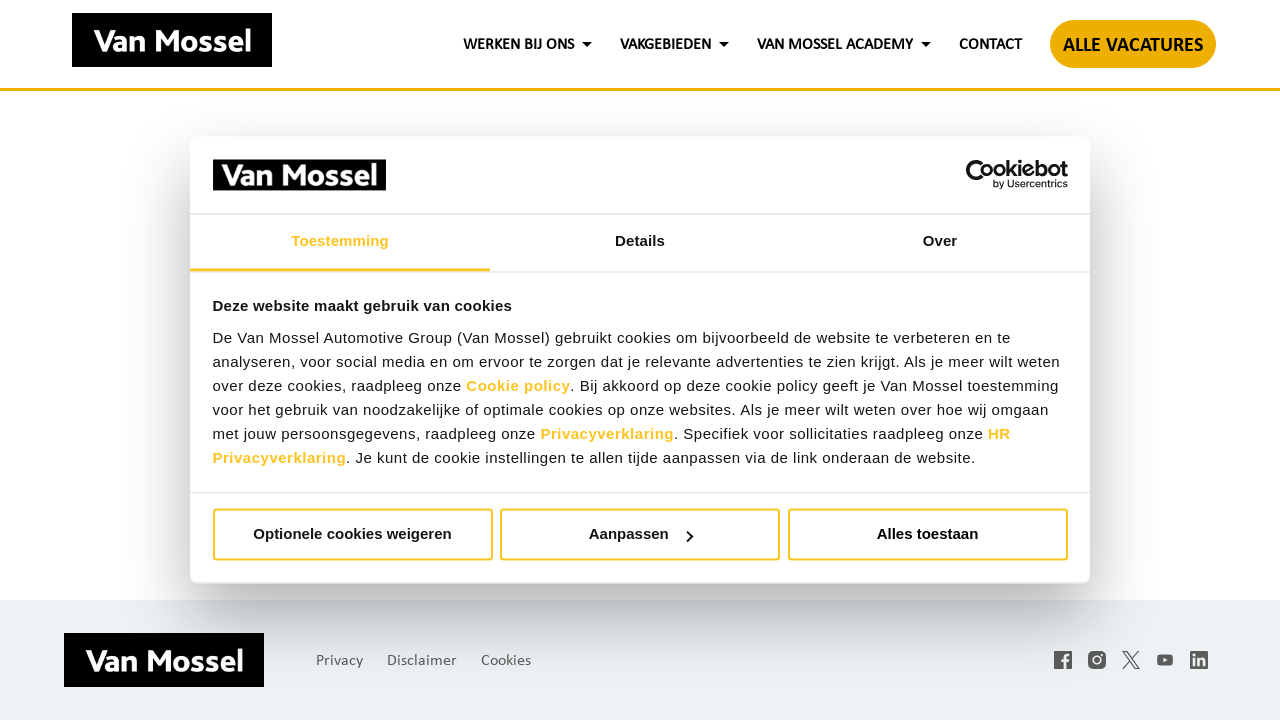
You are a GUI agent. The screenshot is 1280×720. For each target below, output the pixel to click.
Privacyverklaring (607, 433)
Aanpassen (641, 534)
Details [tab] (640, 240)
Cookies (506, 659)
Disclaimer (422, 659)
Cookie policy (518, 385)
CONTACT (990, 43)
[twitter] (1131, 660)
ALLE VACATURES (1133, 44)
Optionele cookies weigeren (352, 534)
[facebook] (1063, 660)
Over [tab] (940, 240)
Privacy (339, 659)
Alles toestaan (928, 534)
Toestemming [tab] (340, 240)
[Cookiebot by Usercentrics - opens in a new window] (980, 175)
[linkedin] (1199, 660)
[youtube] (1165, 660)
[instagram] (1097, 660)
